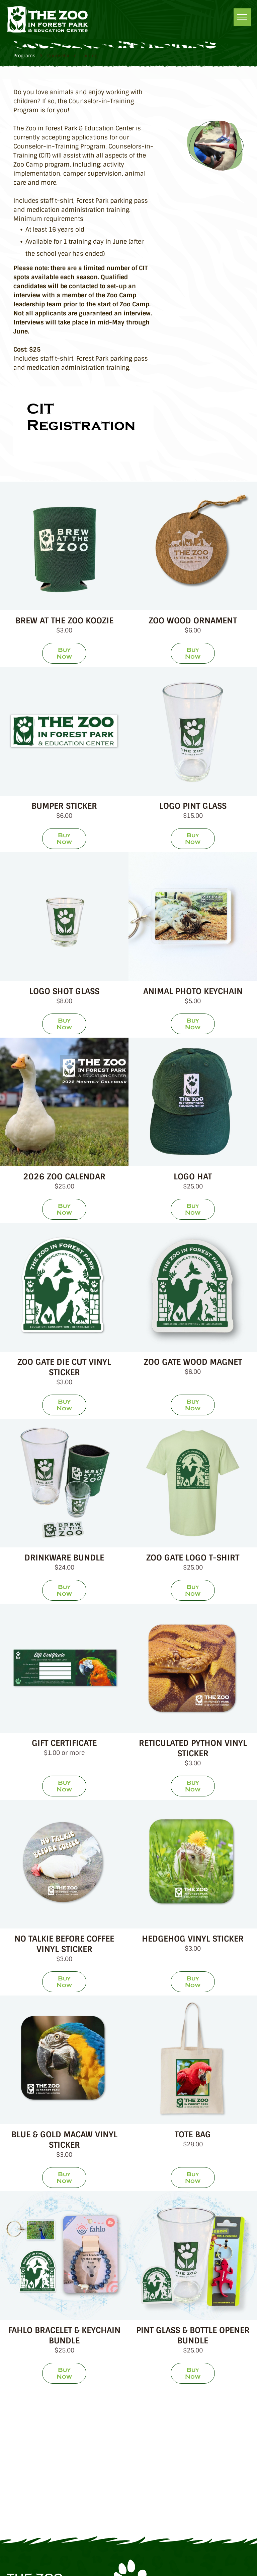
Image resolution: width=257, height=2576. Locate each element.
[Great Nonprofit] (79, 2461)
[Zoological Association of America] (79, 2416)
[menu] (242, 17)
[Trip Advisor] (178, 2416)
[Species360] (178, 2461)
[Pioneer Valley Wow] (79, 2507)
